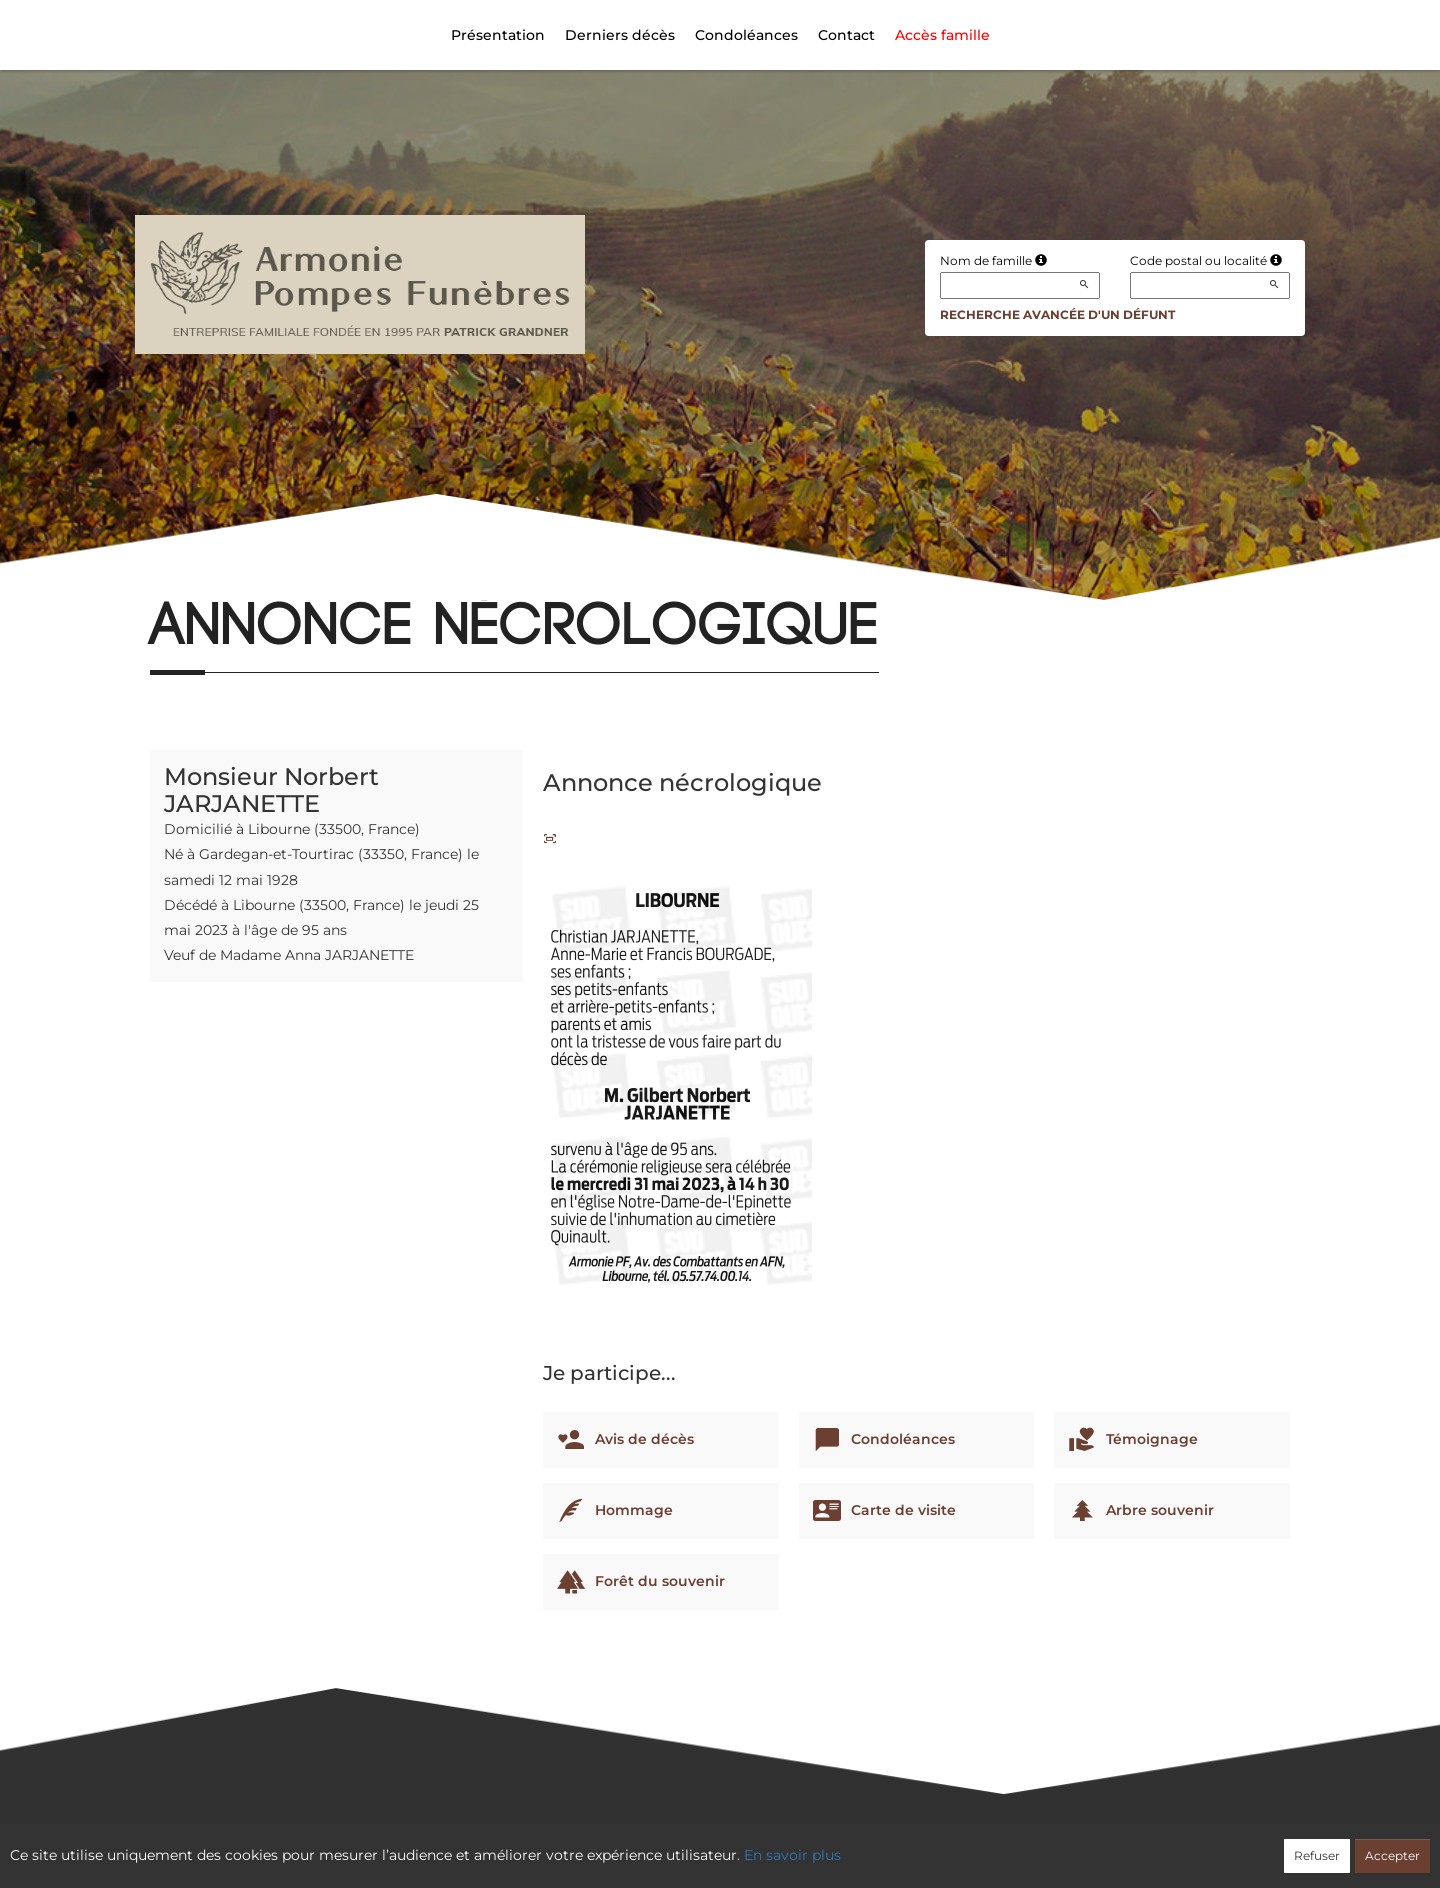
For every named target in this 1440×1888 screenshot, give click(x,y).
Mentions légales (901, 1845)
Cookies (801, 1845)
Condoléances (746, 35)
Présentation (498, 35)
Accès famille (942, 35)
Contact (846, 35)
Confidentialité (710, 1845)
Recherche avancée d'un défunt (1057, 314)
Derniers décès (620, 35)
